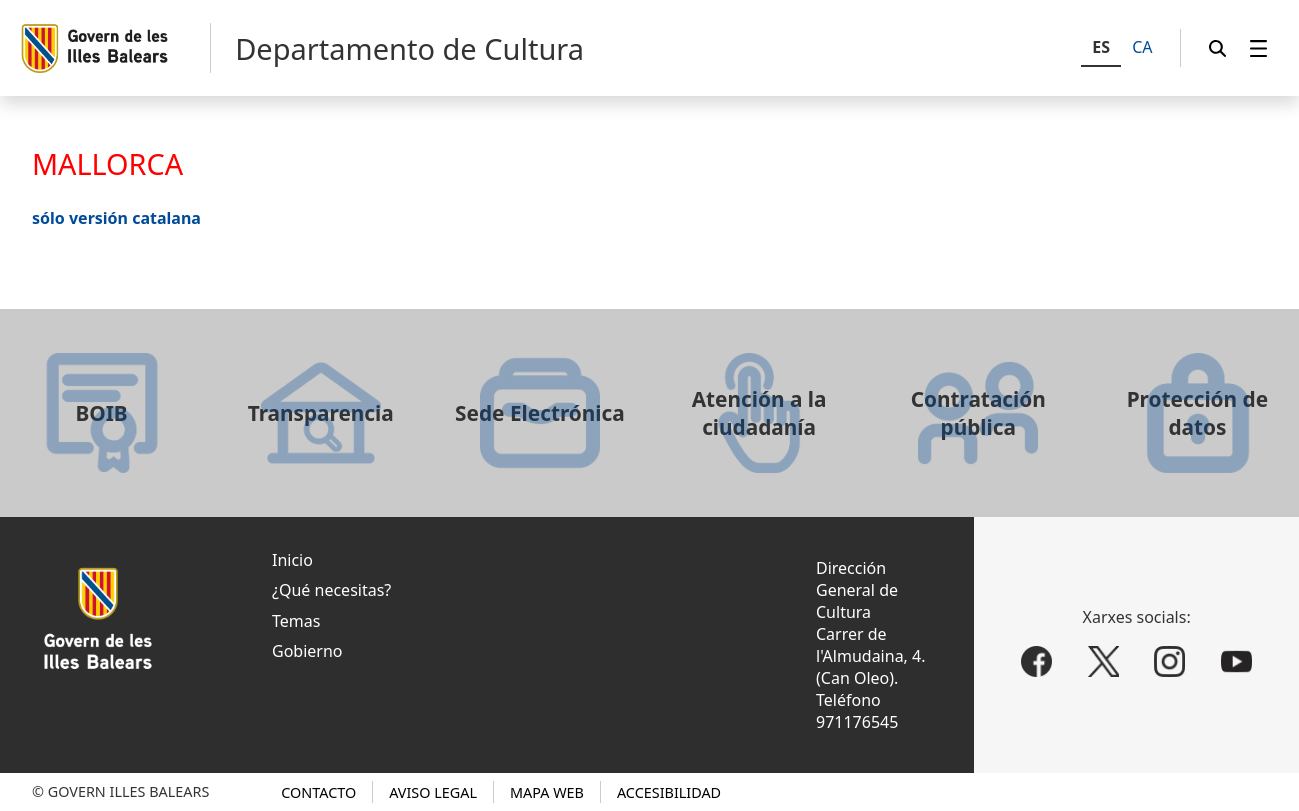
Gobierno (307, 651)
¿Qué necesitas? (331, 590)
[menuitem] (1259, 48)
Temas (296, 621)
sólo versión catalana (116, 218)
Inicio (292, 560)
